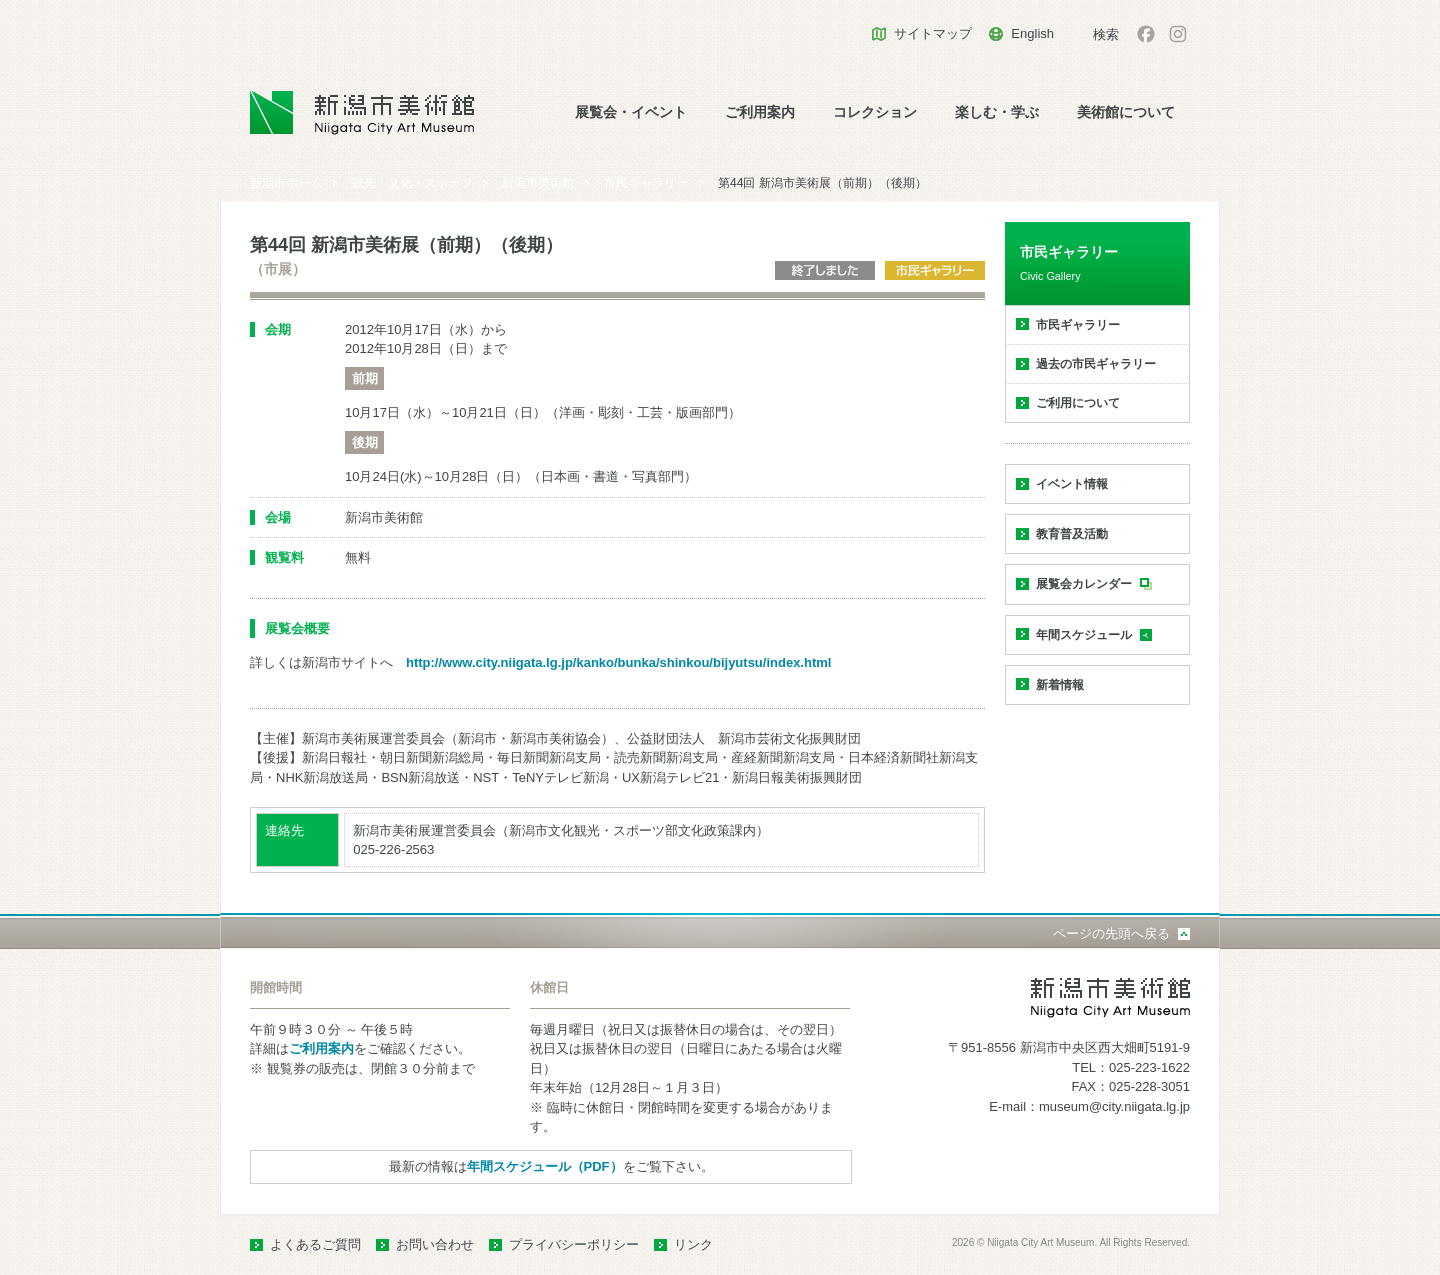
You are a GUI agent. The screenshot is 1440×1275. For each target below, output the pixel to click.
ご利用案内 (760, 112)
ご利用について (1078, 403)
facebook (1146, 34)
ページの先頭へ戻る (1111, 933)
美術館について (1126, 112)
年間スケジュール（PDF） (545, 1166)
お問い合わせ (435, 1244)
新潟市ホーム (286, 183)
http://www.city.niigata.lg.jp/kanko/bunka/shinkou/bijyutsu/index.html (618, 662)
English (1032, 33)
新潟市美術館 (538, 183)
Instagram (1178, 34)
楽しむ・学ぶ (997, 112)
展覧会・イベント (631, 112)
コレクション (875, 112)
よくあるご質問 (315, 1244)
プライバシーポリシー (574, 1244)
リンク (693, 1244)
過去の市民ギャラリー (1096, 364)
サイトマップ (933, 33)
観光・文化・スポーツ (412, 183)
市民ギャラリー (646, 183)
